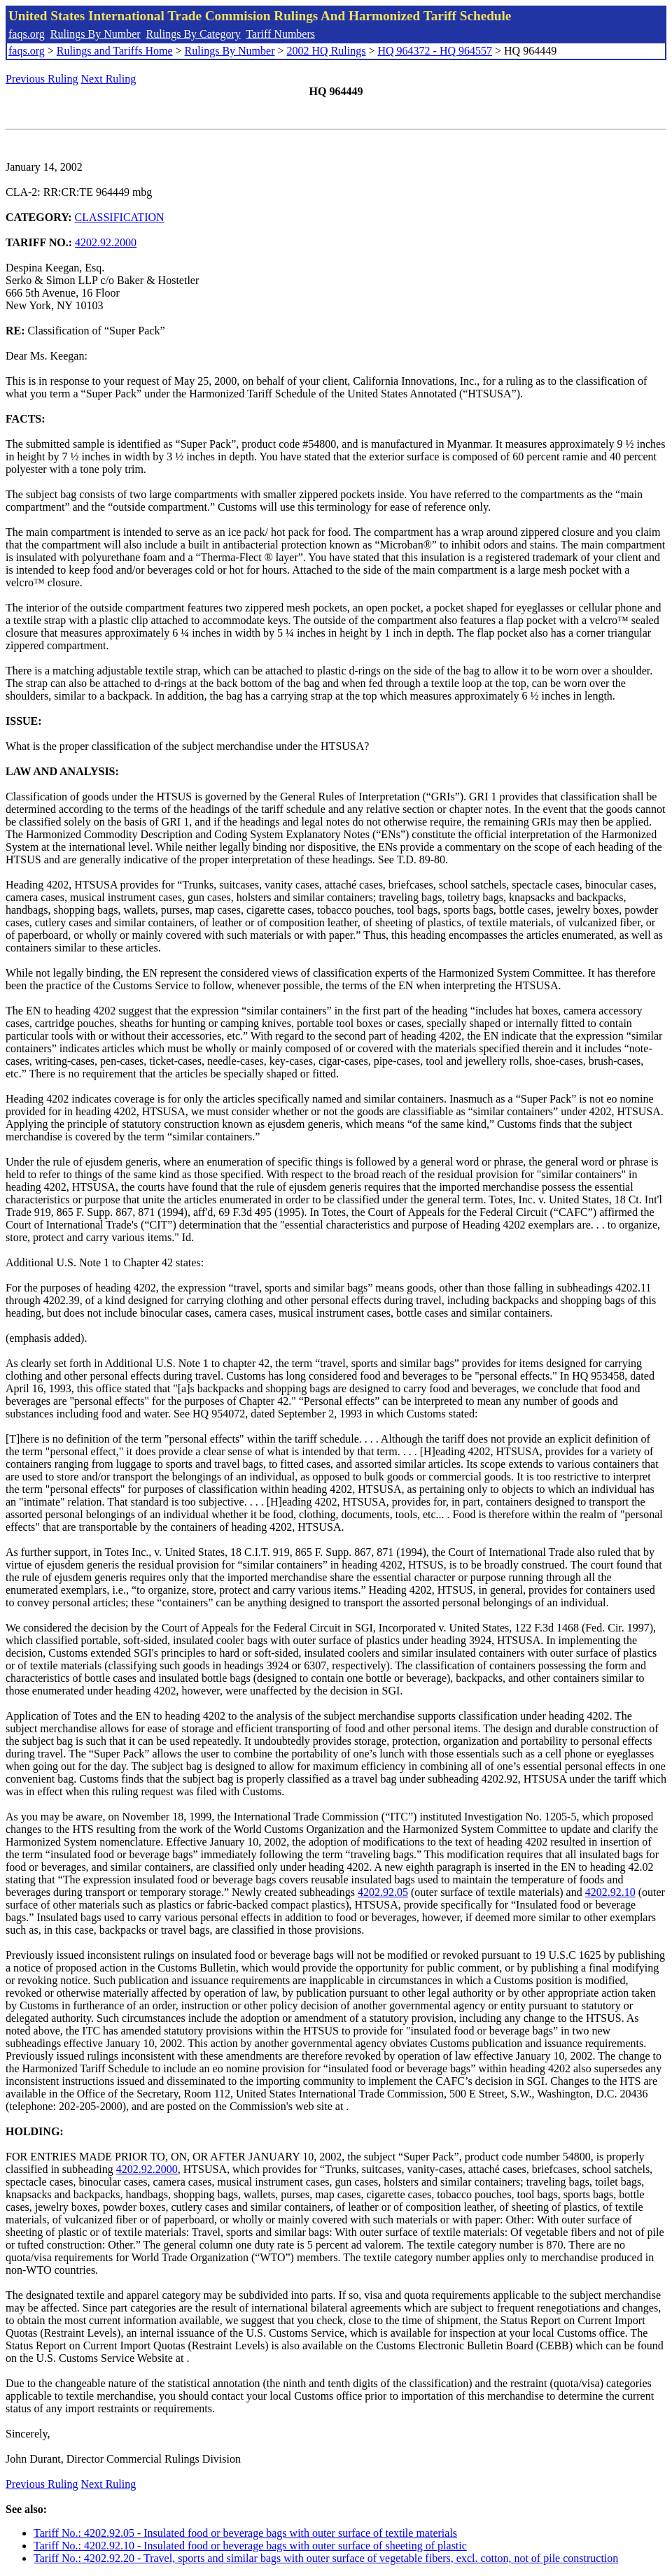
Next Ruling (108, 79)
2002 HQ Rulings (326, 51)
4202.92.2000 (105, 242)
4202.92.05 (383, 1892)
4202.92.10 (610, 1892)
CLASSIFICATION (119, 217)
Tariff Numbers (280, 34)
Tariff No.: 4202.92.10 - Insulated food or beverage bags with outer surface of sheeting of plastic (250, 2546)
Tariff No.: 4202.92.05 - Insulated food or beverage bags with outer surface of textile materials (245, 2533)
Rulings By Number (95, 34)
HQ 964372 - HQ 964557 (434, 51)
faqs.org (26, 34)
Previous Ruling (42, 79)
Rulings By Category (193, 34)
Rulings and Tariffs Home (115, 51)
